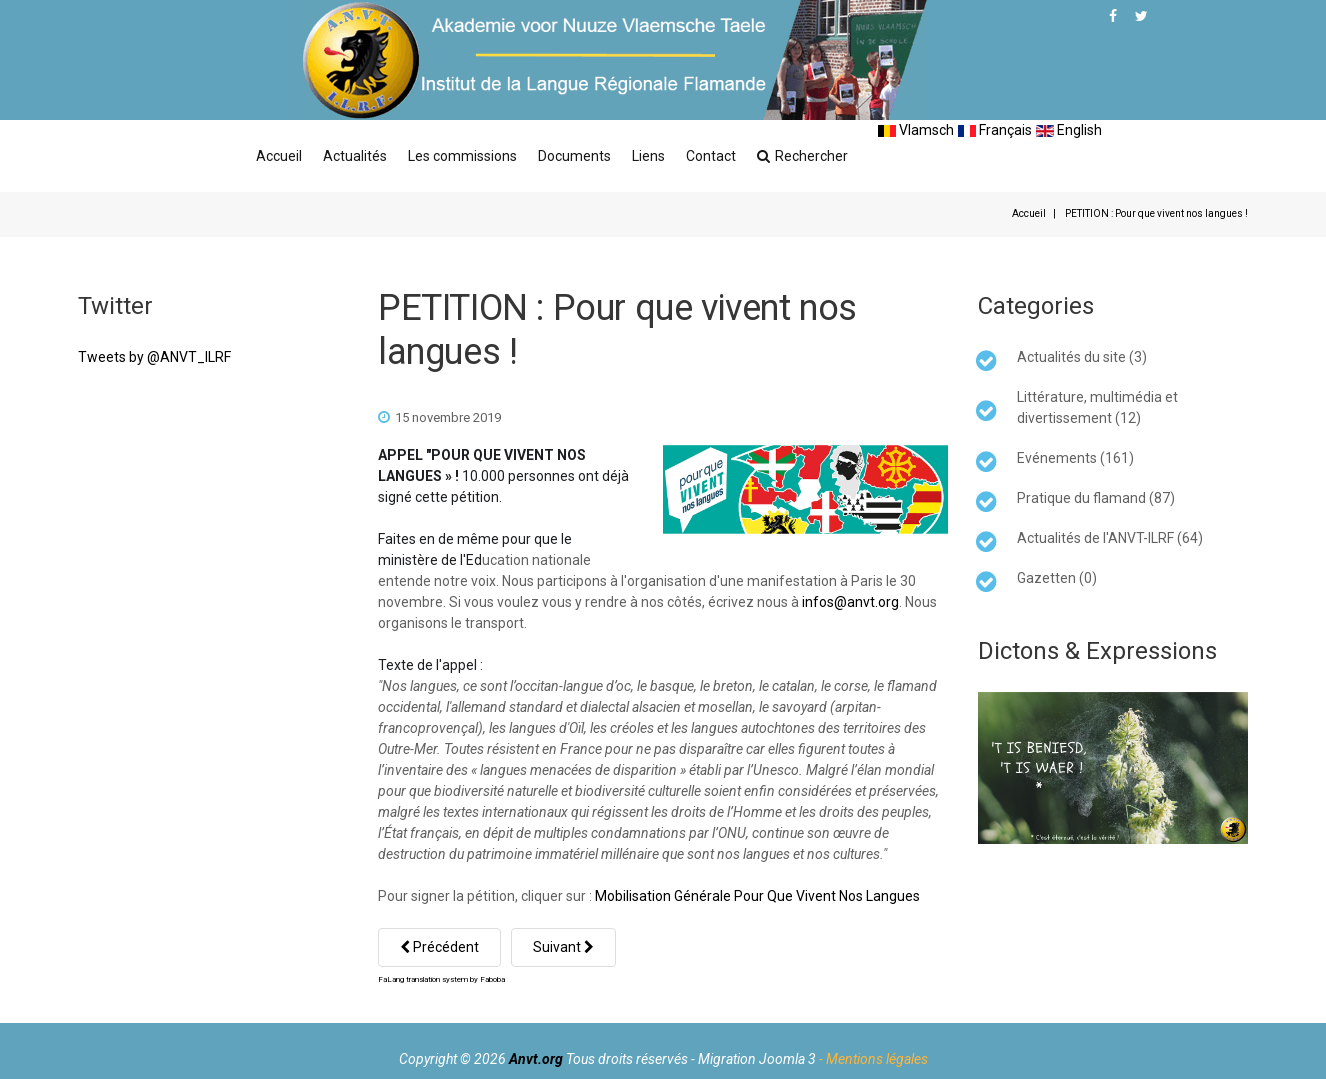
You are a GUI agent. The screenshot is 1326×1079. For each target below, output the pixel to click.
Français (995, 130)
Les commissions (462, 156)
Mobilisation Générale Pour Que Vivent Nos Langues (757, 896)
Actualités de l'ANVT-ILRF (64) (1110, 538)
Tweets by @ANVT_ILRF (154, 357)
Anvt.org (536, 1059)
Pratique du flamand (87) (1096, 498)
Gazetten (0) (1057, 578)
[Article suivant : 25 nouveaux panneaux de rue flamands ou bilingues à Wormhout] (563, 947)
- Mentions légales (873, 1059)
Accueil (279, 156)
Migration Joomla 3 (757, 1059)
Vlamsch (916, 130)
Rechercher (802, 156)
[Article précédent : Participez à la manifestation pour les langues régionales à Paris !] (439, 947)
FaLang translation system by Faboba (441, 979)
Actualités (355, 156)
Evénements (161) (1075, 458)
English (1069, 130)
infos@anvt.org (850, 602)
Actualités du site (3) (1082, 357)
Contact (711, 156)
